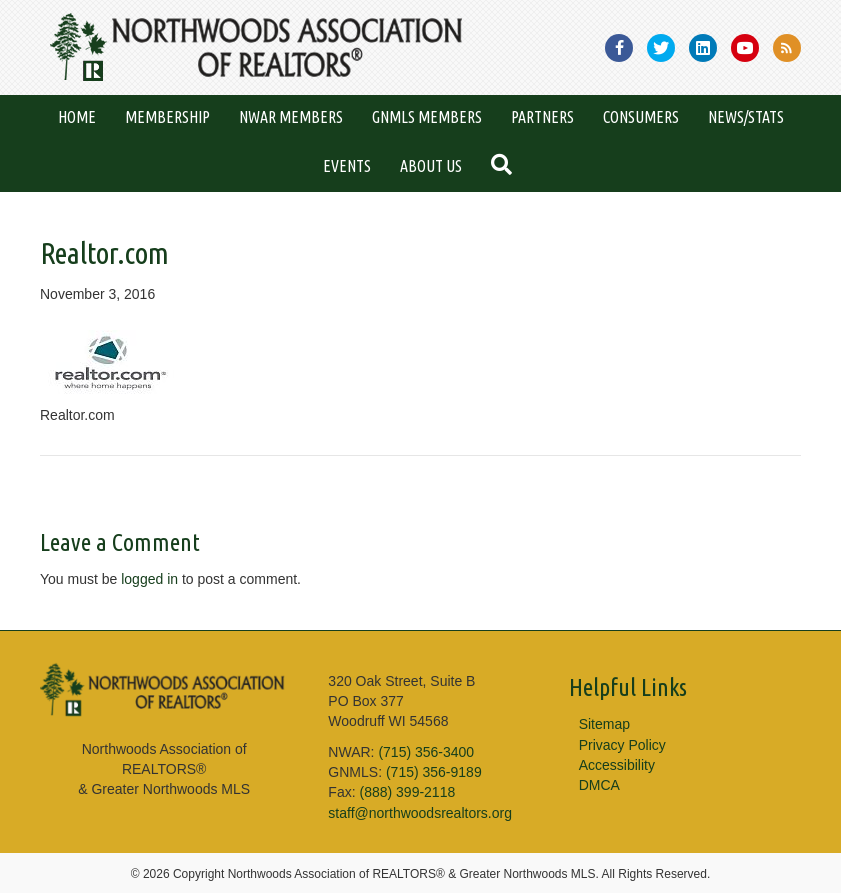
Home (77, 117)
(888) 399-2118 (407, 792)
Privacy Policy (622, 745)
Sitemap (604, 724)
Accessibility (617, 765)
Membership (167, 117)
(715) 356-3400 (426, 752)
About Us (431, 166)
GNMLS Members (427, 117)
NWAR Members (291, 117)
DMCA (599, 785)
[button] (505, 166)
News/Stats (746, 117)
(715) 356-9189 (434, 772)
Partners (542, 117)
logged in (149, 579)
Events (347, 166)
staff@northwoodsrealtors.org (420, 813)
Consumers (641, 117)
